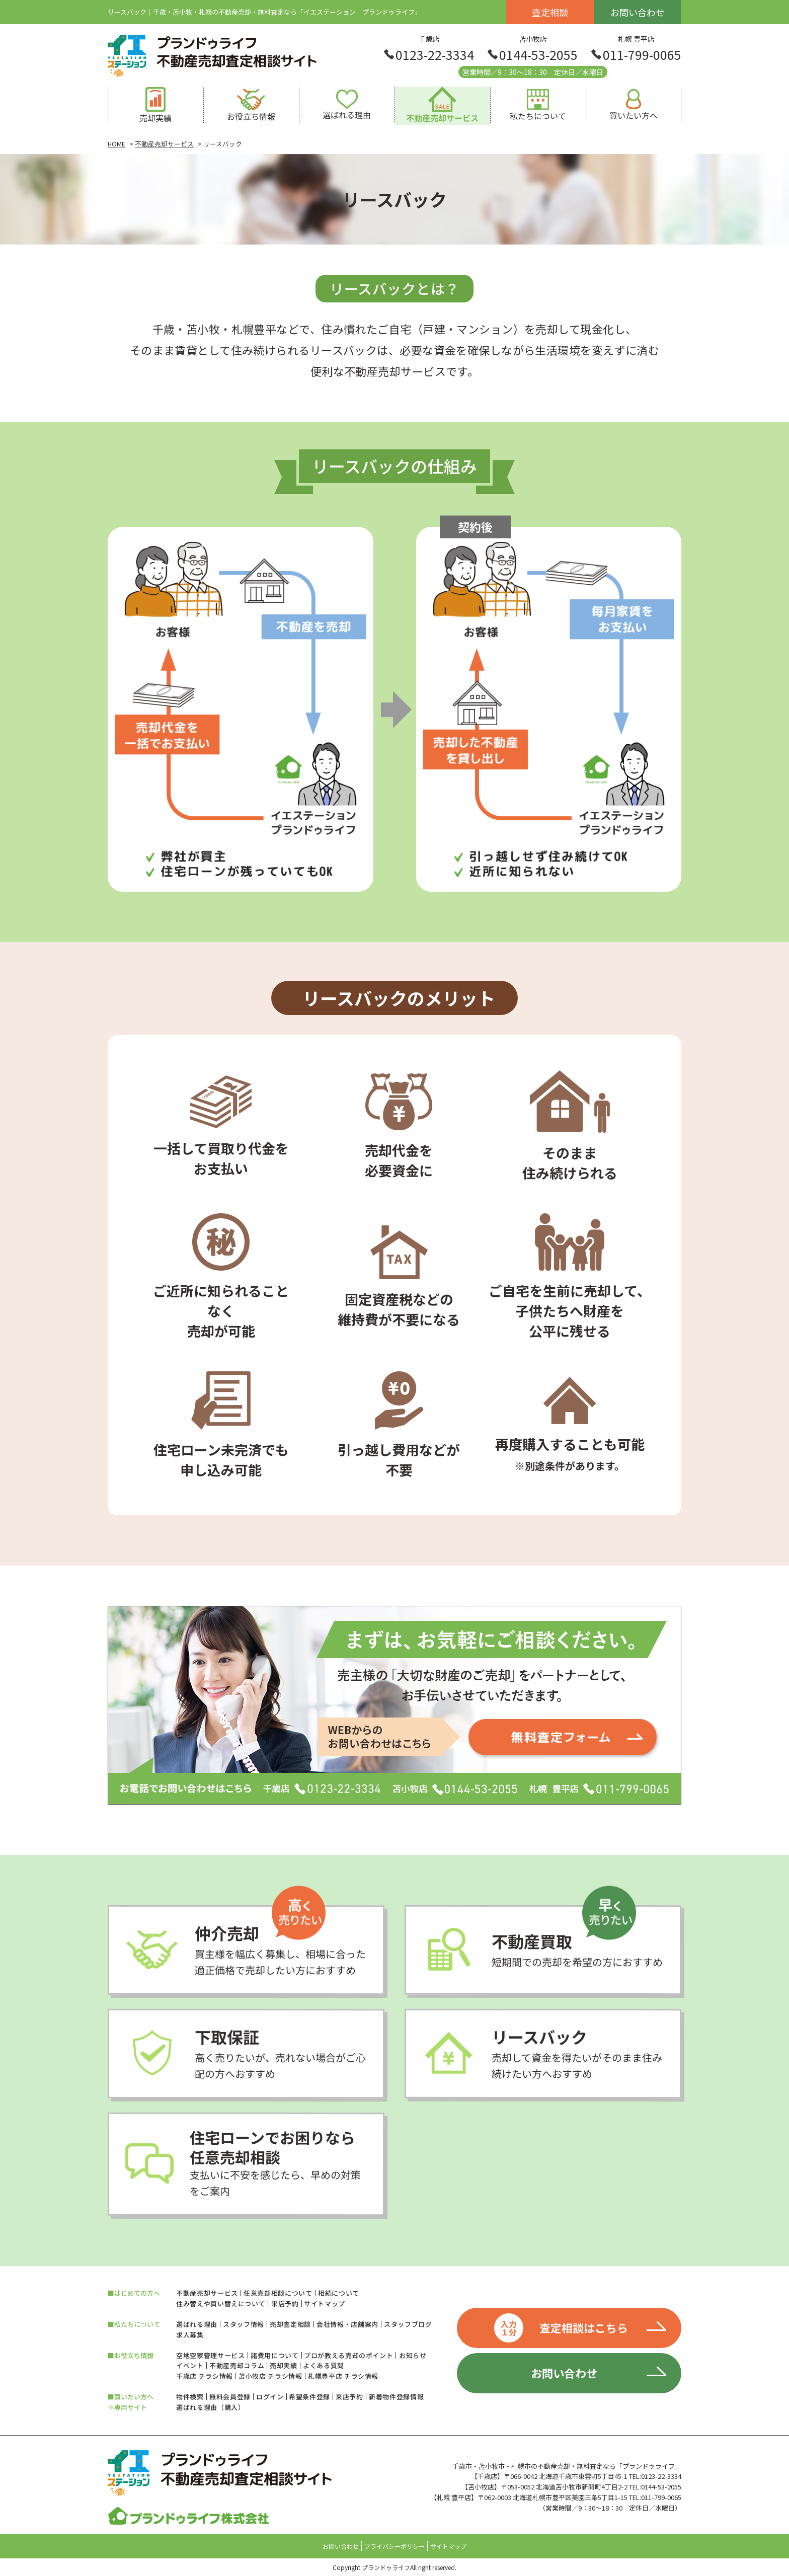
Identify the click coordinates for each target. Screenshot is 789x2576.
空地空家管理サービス (210, 2355)
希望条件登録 (309, 2396)
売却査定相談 (290, 2324)
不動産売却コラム (236, 2365)
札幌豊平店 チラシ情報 (343, 2376)
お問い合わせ (637, 12)
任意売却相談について (278, 2293)
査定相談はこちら (561, 2328)
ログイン (270, 2396)
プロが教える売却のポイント (348, 2355)
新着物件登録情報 (396, 2396)
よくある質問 (323, 2365)
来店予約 (285, 2303)
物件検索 (190, 2396)
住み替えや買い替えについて (220, 2303)
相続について (338, 2293)
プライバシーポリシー (394, 2546)
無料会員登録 (230, 2396)
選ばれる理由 (196, 2324)
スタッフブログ (408, 2324)
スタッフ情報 (243, 2324)
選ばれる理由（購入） (210, 2407)
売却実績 (283, 2365)
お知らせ (413, 2355)
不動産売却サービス (207, 2293)
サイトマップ (324, 2303)
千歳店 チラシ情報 (204, 2376)
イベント (190, 2365)
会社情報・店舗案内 (347, 2324)
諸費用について (275, 2355)
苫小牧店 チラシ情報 (270, 2376)
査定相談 (550, 12)
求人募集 (190, 2334)
